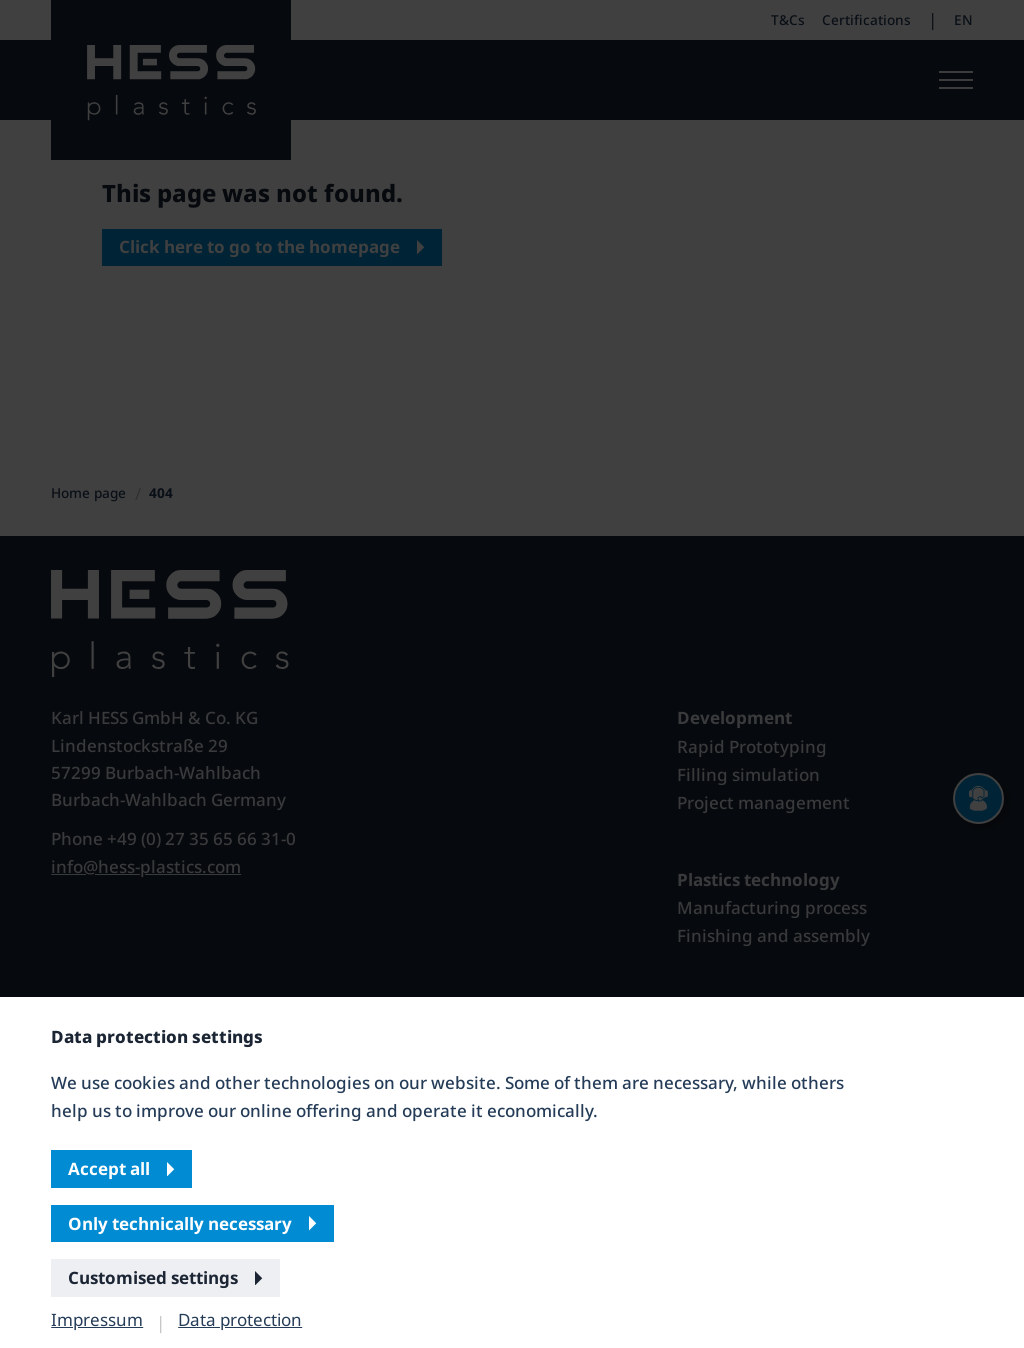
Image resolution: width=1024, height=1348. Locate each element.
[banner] (512, 674)
